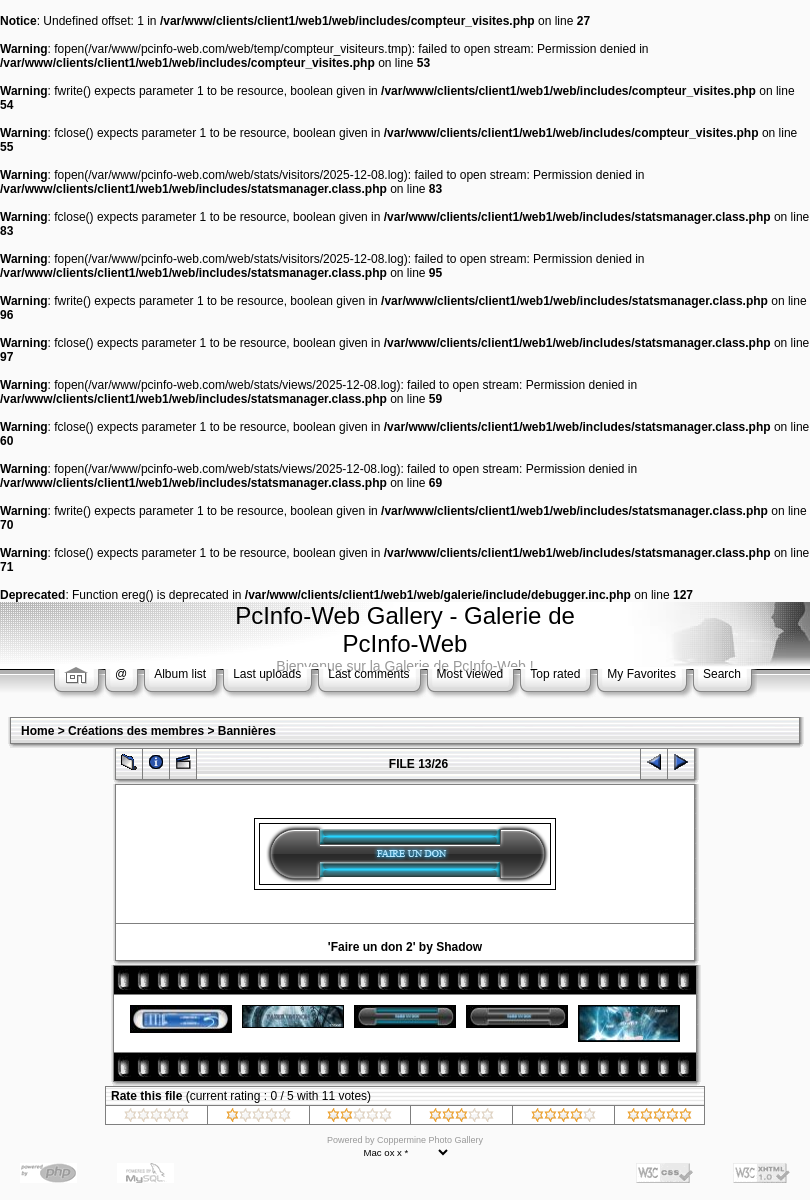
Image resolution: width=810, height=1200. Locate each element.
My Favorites (641, 674)
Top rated (555, 674)
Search (722, 674)
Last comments (368, 674)
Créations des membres (136, 731)
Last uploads (267, 674)
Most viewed (470, 674)
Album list (180, 674)
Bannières (247, 731)
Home (37, 731)
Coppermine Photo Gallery (430, 1140)
